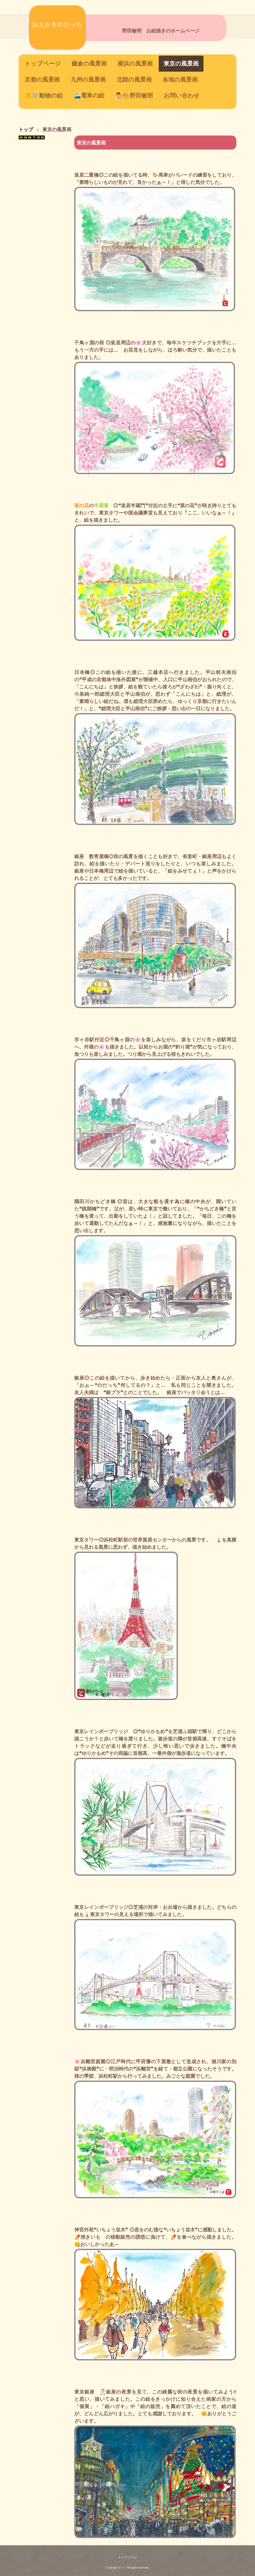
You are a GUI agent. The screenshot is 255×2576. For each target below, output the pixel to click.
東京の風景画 (181, 63)
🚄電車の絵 (89, 95)
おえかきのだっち (57, 24)
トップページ (43, 63)
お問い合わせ (182, 95)
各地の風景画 (180, 79)
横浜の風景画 (135, 63)
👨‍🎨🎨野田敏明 (134, 95)
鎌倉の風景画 (89, 63)
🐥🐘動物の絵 (44, 95)
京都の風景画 (42, 79)
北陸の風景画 (134, 79)
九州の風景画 (88, 79)
